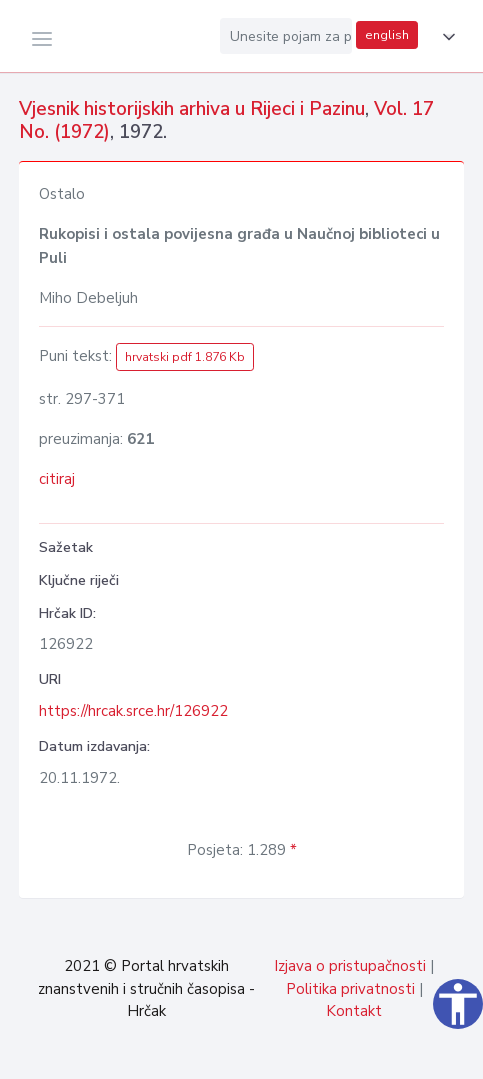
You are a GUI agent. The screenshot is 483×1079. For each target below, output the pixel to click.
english (387, 35)
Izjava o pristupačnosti (350, 966)
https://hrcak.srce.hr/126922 (133, 711)
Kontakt (354, 1011)
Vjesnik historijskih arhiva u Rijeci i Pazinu (192, 109)
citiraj (57, 479)
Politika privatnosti (350, 989)
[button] (445, 37)
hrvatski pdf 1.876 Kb (185, 357)
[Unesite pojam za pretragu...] (286, 36)
